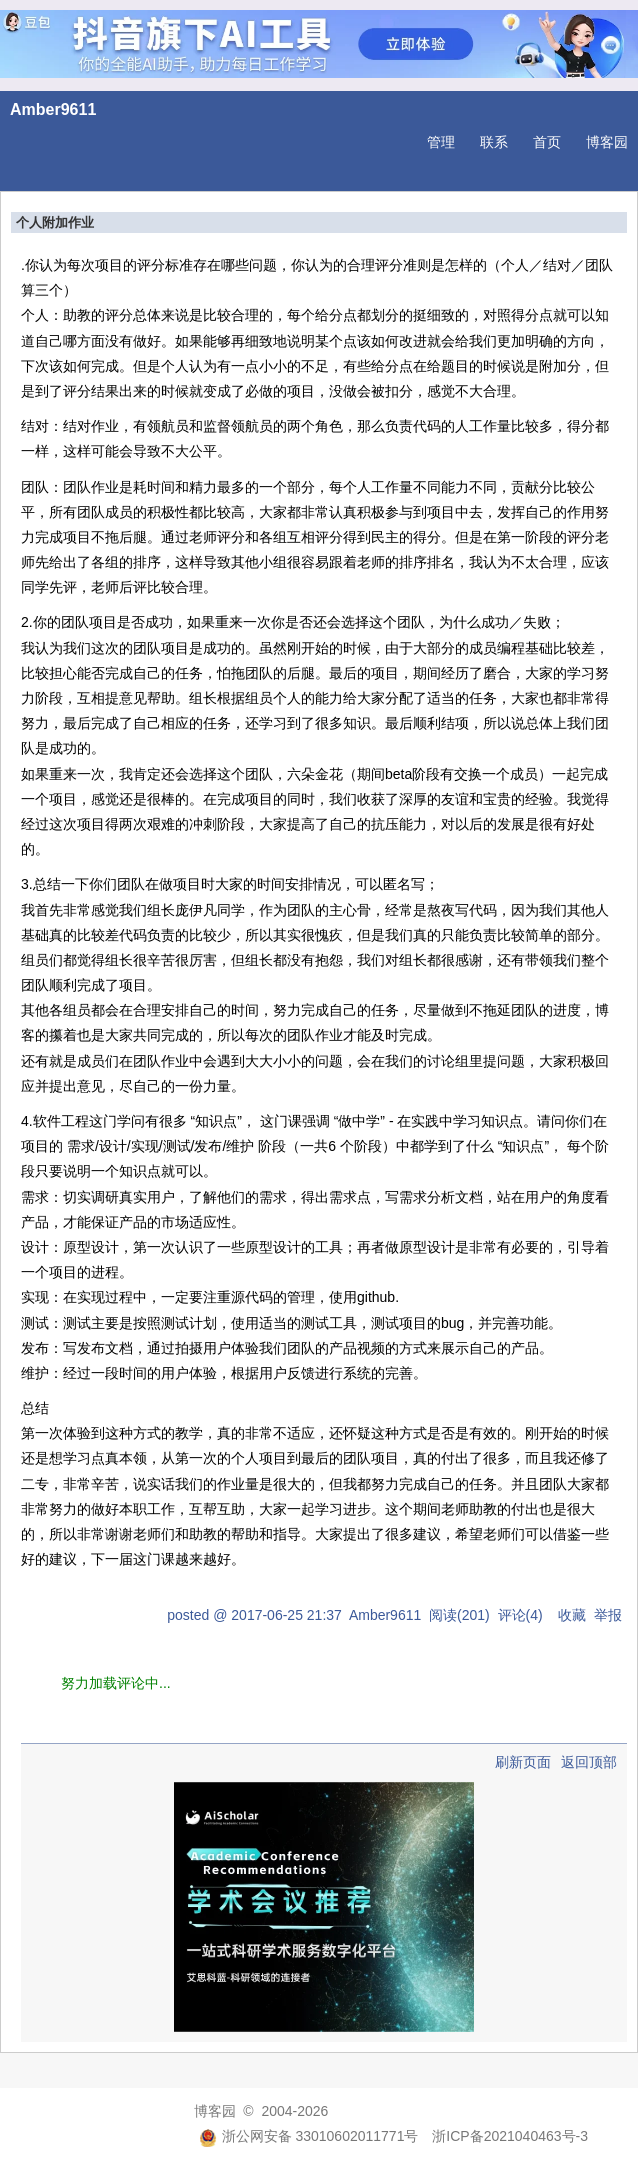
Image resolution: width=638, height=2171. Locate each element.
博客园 (607, 142)
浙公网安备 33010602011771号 (309, 2136)
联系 (494, 142)
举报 (608, 1615)
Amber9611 (53, 109)
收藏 (572, 1615)
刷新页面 (523, 1762)
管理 (441, 142)
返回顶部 (589, 1762)
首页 (547, 142)
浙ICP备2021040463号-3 (510, 2136)
